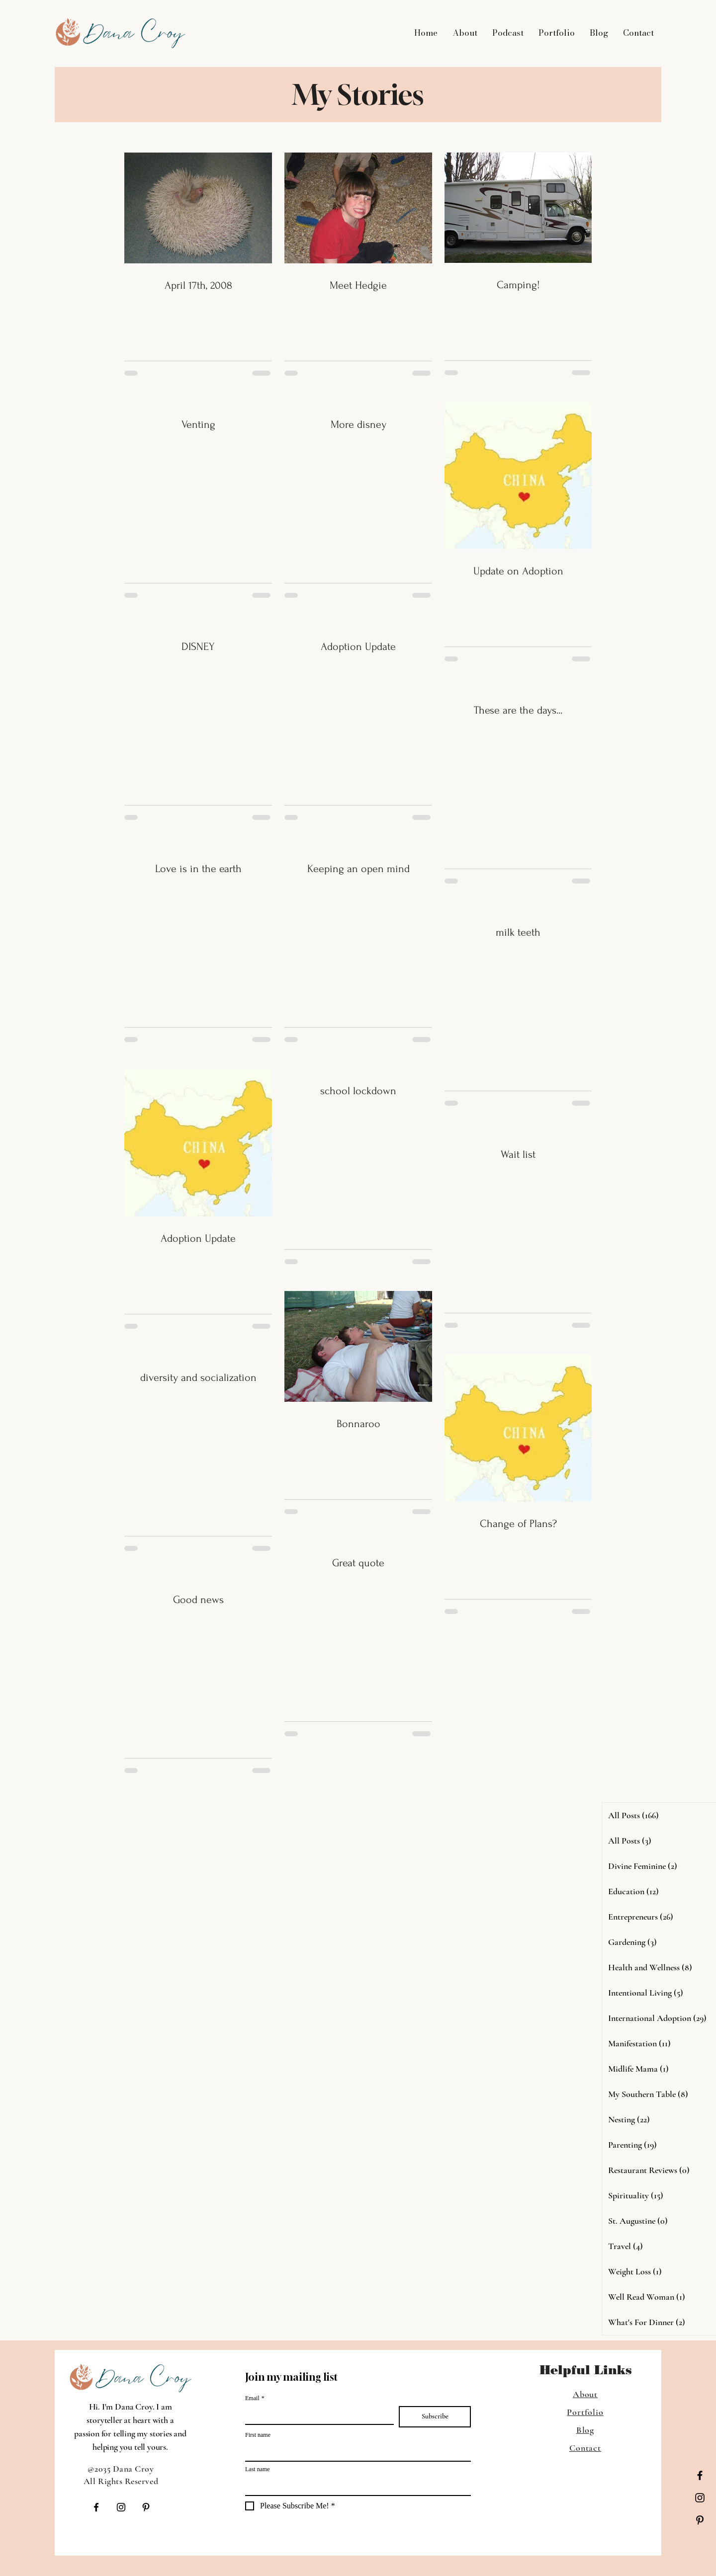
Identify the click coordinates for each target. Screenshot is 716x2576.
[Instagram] (700, 2498)
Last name (257, 2469)
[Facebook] (700, 2475)
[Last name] (355, 2486)
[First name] (355, 2452)
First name (257, 2434)
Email (255, 2398)
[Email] (316, 2415)
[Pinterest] (700, 2520)
